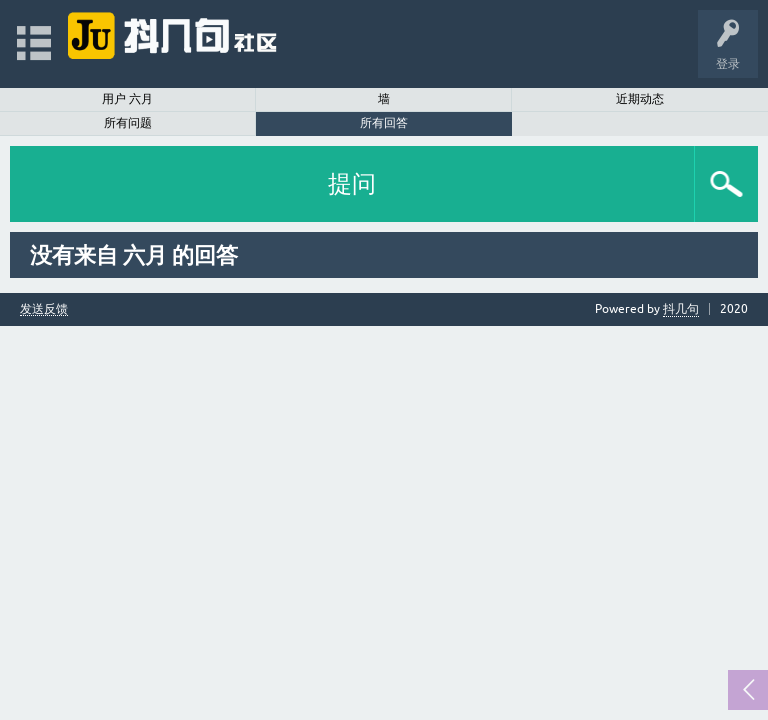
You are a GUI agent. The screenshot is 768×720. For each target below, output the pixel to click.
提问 (352, 183)
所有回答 (384, 123)
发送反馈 (44, 309)
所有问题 (128, 123)
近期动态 (640, 99)
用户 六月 (127, 99)
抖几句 (681, 309)
